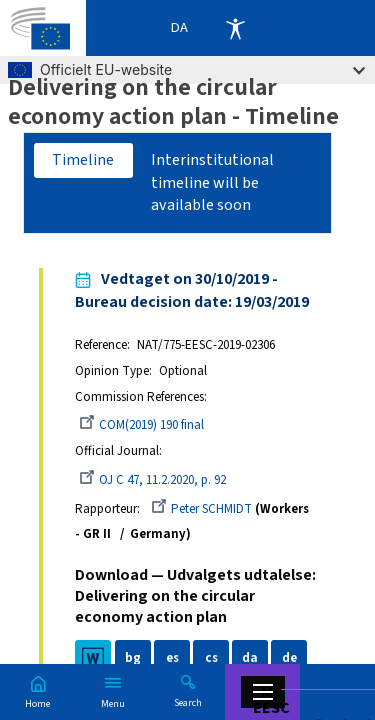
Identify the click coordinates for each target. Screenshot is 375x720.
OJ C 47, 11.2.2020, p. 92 (152, 480)
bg (133, 658)
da (250, 658)
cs (211, 658)
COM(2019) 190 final (141, 425)
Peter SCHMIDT (201, 509)
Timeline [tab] (83, 160)
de (289, 658)
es (172, 658)
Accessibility (235, 28)
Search (188, 702)
